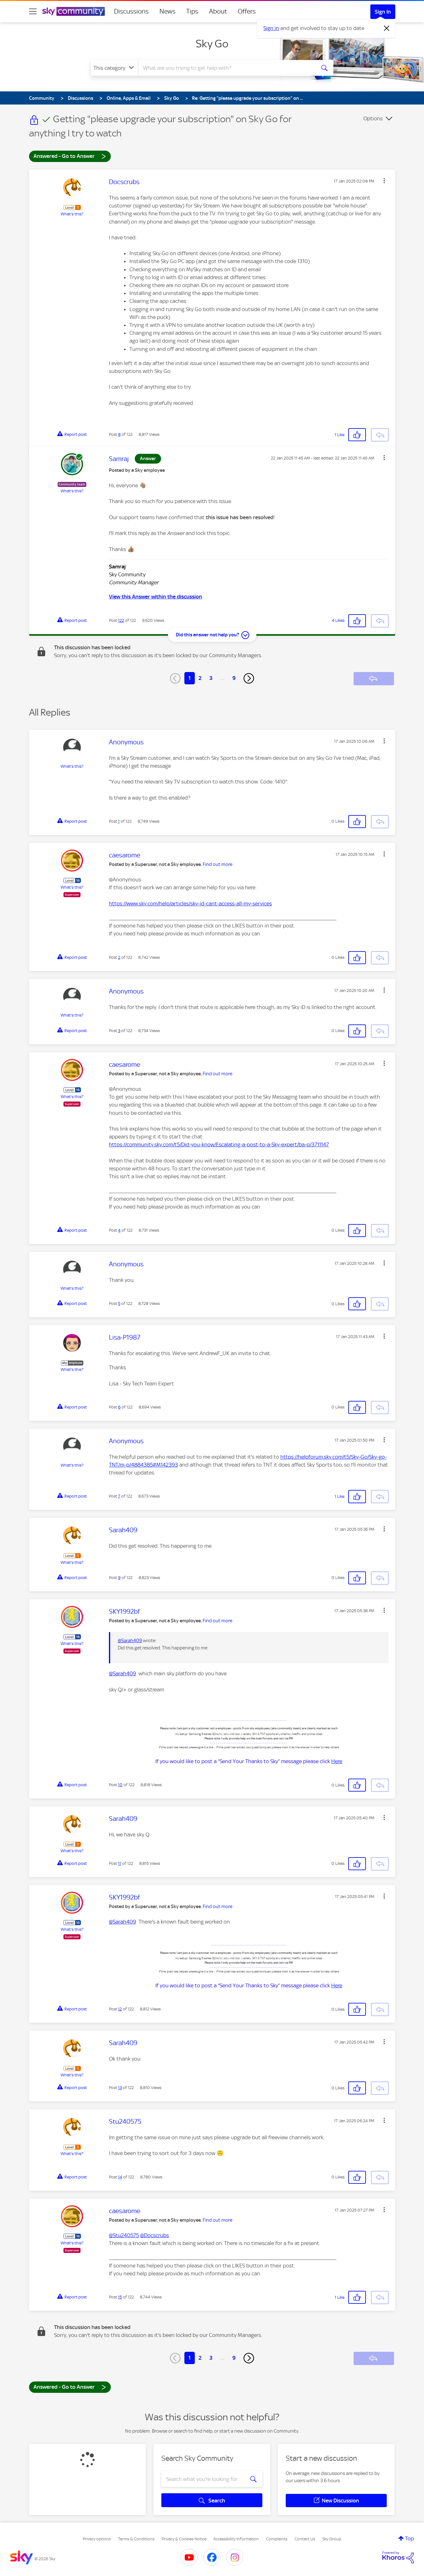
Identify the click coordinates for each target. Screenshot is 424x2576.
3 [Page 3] (210, 678)
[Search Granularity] (114, 68)
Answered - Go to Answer (69, 156)
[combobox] (226, 68)
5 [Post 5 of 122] (119, 1303)
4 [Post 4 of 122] (119, 1230)
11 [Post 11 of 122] (119, 1863)
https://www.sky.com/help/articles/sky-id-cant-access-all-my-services (190, 903)
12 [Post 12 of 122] (120, 2009)
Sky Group (331, 2539)
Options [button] (373, 118)
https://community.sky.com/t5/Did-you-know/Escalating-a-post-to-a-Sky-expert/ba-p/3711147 (219, 1144)
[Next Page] (248, 678)
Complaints (276, 2539)
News (167, 11)
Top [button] (409, 2538)
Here (336, 1761)
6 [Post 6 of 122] (119, 1407)
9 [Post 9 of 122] (119, 1577)
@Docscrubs (154, 2235)
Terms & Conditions (136, 2539)
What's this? (72, 214)
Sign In (383, 12)
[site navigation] (33, 11)
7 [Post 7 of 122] (119, 1496)
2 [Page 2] (200, 678)
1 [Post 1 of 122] (119, 821)
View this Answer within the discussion (155, 596)
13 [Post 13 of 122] (120, 2087)
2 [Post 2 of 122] (119, 957)
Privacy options (97, 2539)
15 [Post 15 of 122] (120, 2297)
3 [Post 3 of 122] (119, 1030)
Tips (192, 11)
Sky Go (212, 43)
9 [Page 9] (234, 678)
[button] (384, 180)
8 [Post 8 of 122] (119, 434)
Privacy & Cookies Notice (184, 2539)
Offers (247, 11)
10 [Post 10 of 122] (120, 1784)
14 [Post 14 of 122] (120, 2177)
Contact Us (305, 2539)
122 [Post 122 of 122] (121, 620)
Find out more (217, 864)
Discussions (131, 11)
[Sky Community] (73, 11)
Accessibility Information (236, 2539)
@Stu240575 (124, 2235)
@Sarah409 (130, 1640)
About (218, 11)
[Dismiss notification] (387, 28)
